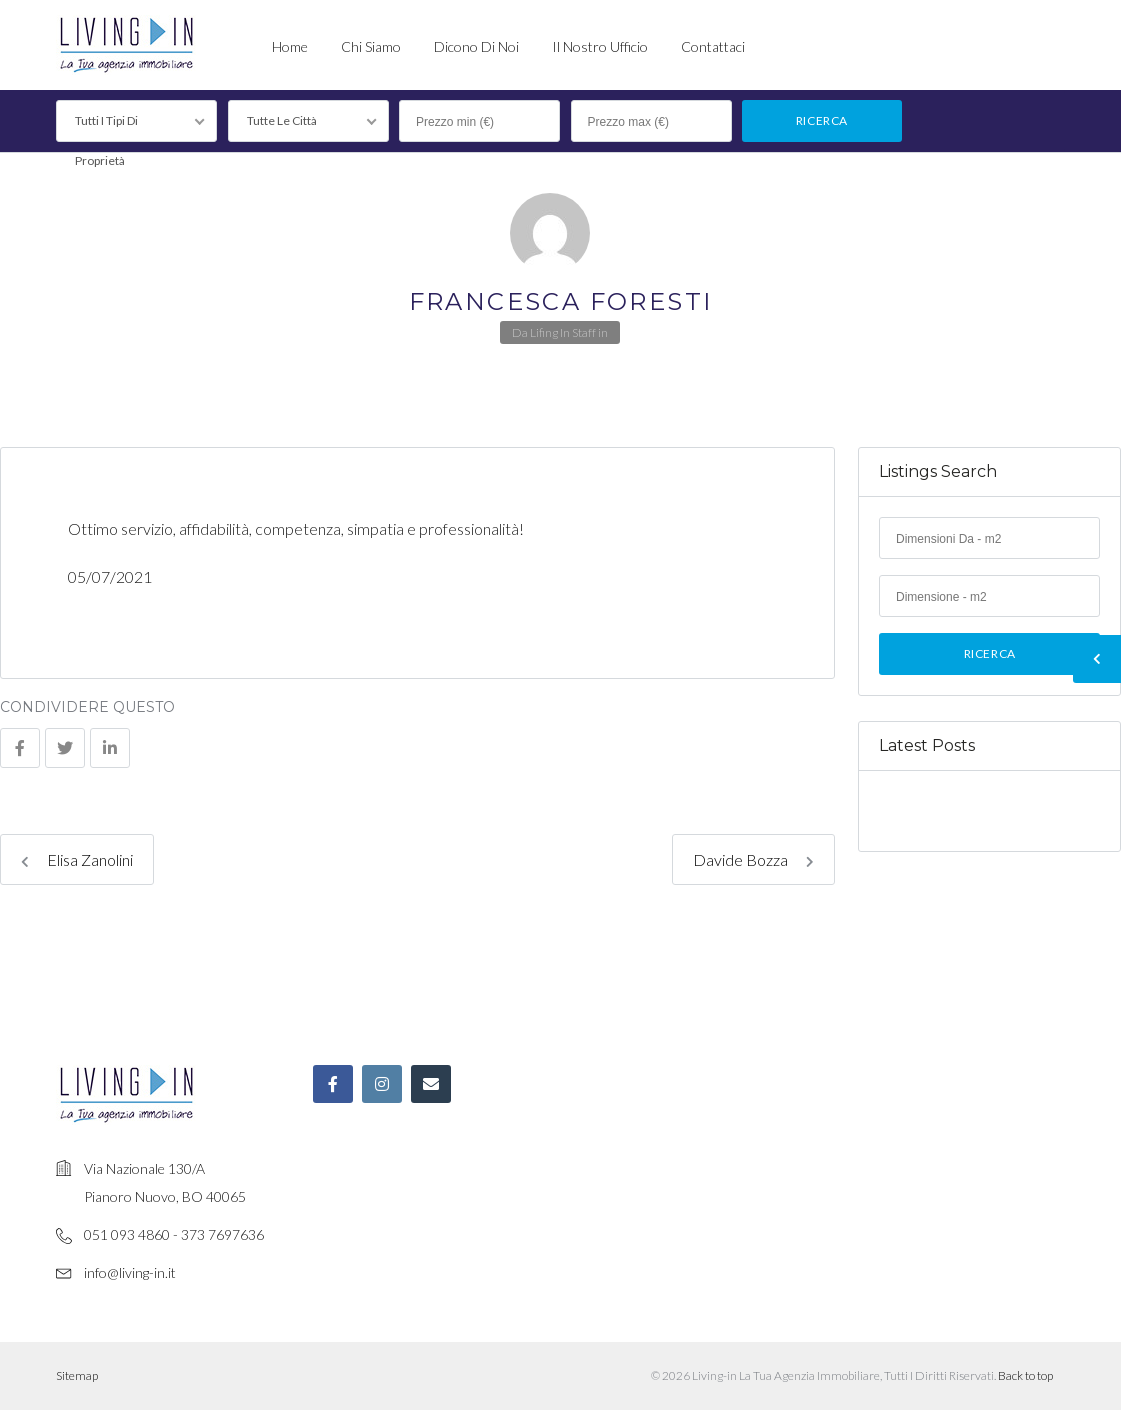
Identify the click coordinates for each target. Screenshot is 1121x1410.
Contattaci (713, 46)
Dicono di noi (476, 46)
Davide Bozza (753, 859)
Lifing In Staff (563, 332)
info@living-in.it (130, 1272)
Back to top (1025, 1375)
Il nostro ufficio (600, 46)
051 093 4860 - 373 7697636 (174, 1234)
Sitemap (77, 1375)
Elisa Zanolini (77, 859)
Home (290, 46)
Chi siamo (371, 46)
